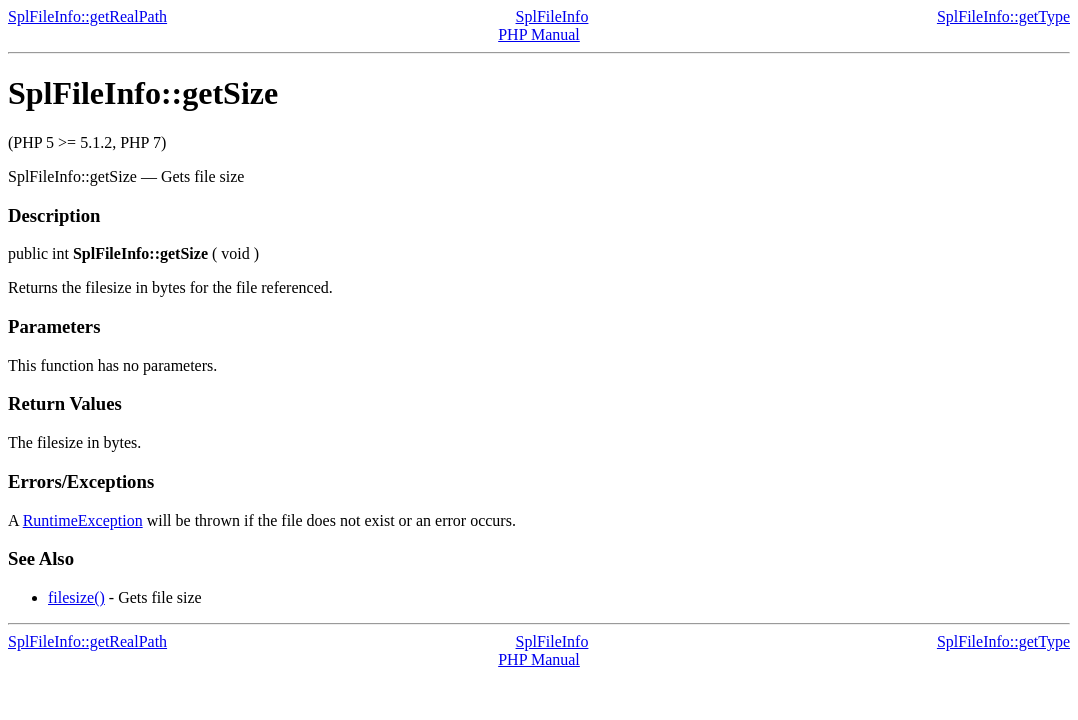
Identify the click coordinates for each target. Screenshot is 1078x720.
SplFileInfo (552, 16)
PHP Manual (539, 34)
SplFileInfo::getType (1003, 16)
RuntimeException (83, 520)
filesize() (76, 597)
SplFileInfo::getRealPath (87, 16)
